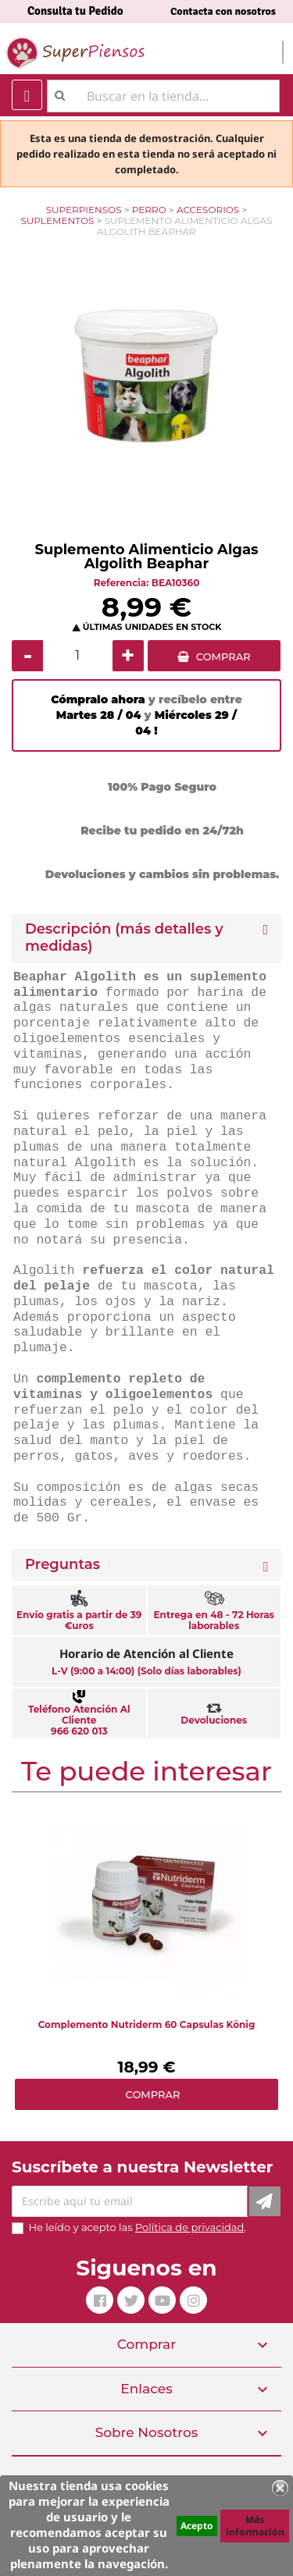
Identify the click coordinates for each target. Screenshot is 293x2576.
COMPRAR (223, 656)
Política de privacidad (189, 2227)
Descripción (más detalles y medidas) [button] (124, 938)
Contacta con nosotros (223, 11)
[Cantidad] (78, 655)
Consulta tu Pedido (75, 11)
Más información (255, 2526)
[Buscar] (163, 96)
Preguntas (62, 1565)
